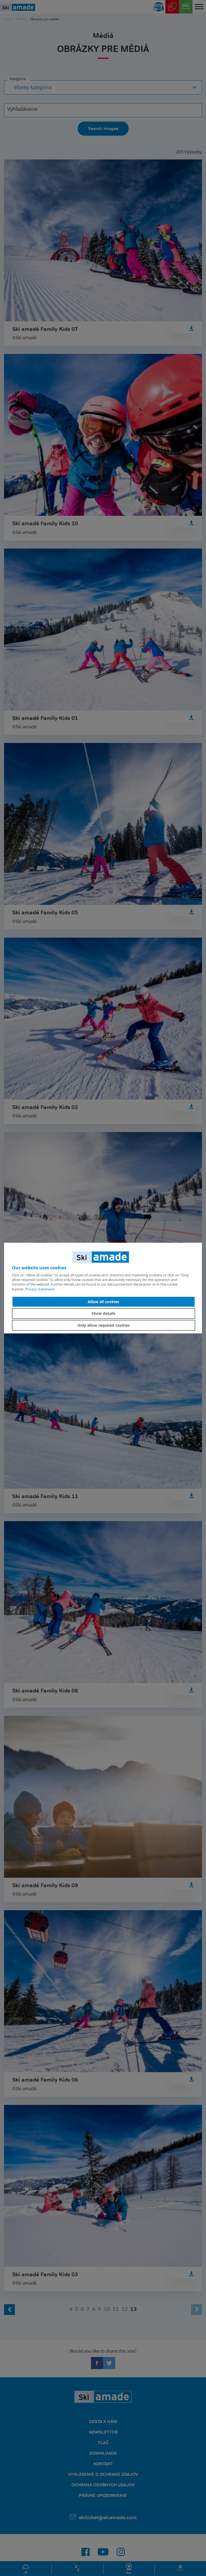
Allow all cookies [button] (103, 1301)
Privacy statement (39, 1288)
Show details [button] (103, 1313)
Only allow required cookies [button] (103, 1325)
